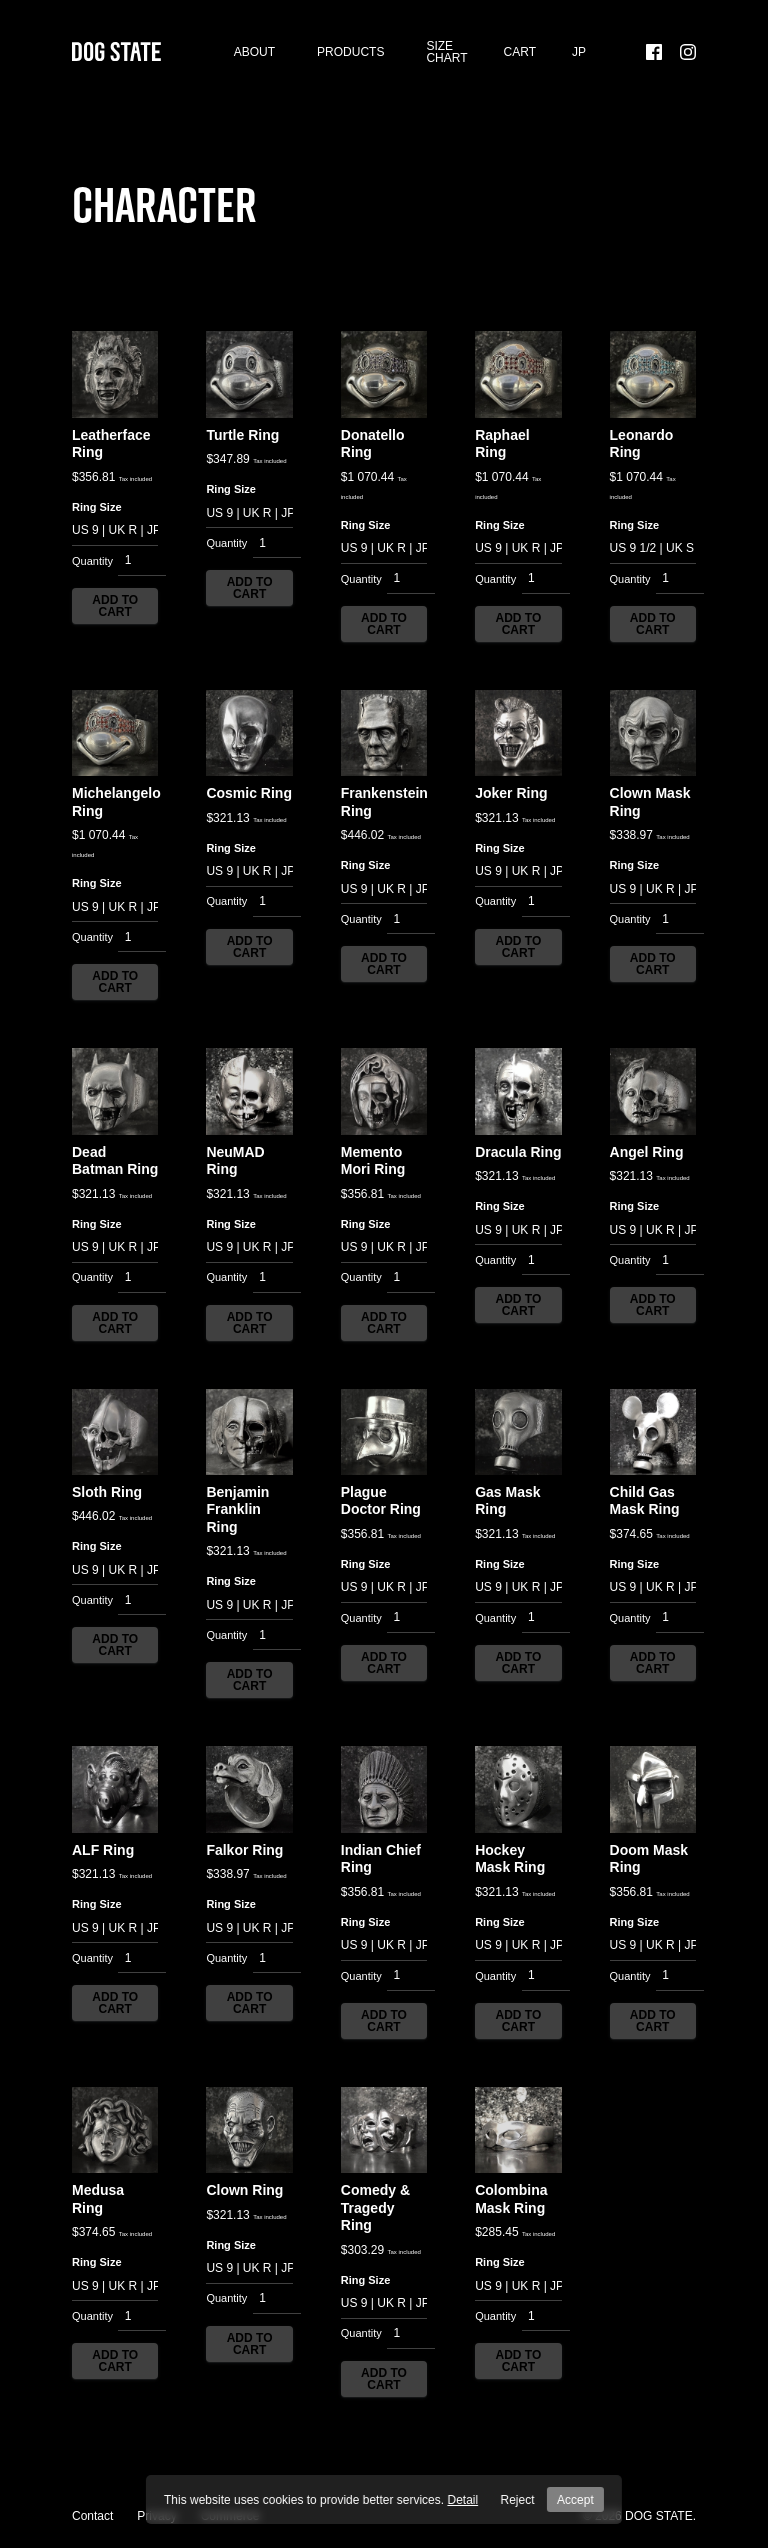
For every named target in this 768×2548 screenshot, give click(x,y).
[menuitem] (579, 60)
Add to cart (115, 622)
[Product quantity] (142, 577)
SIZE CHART (446, 60)
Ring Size (97, 523)
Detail (466, 2500)
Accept (573, 2500)
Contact (92, 2516)
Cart (520, 60)
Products (350, 60)
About (254, 60)
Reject (520, 2500)
